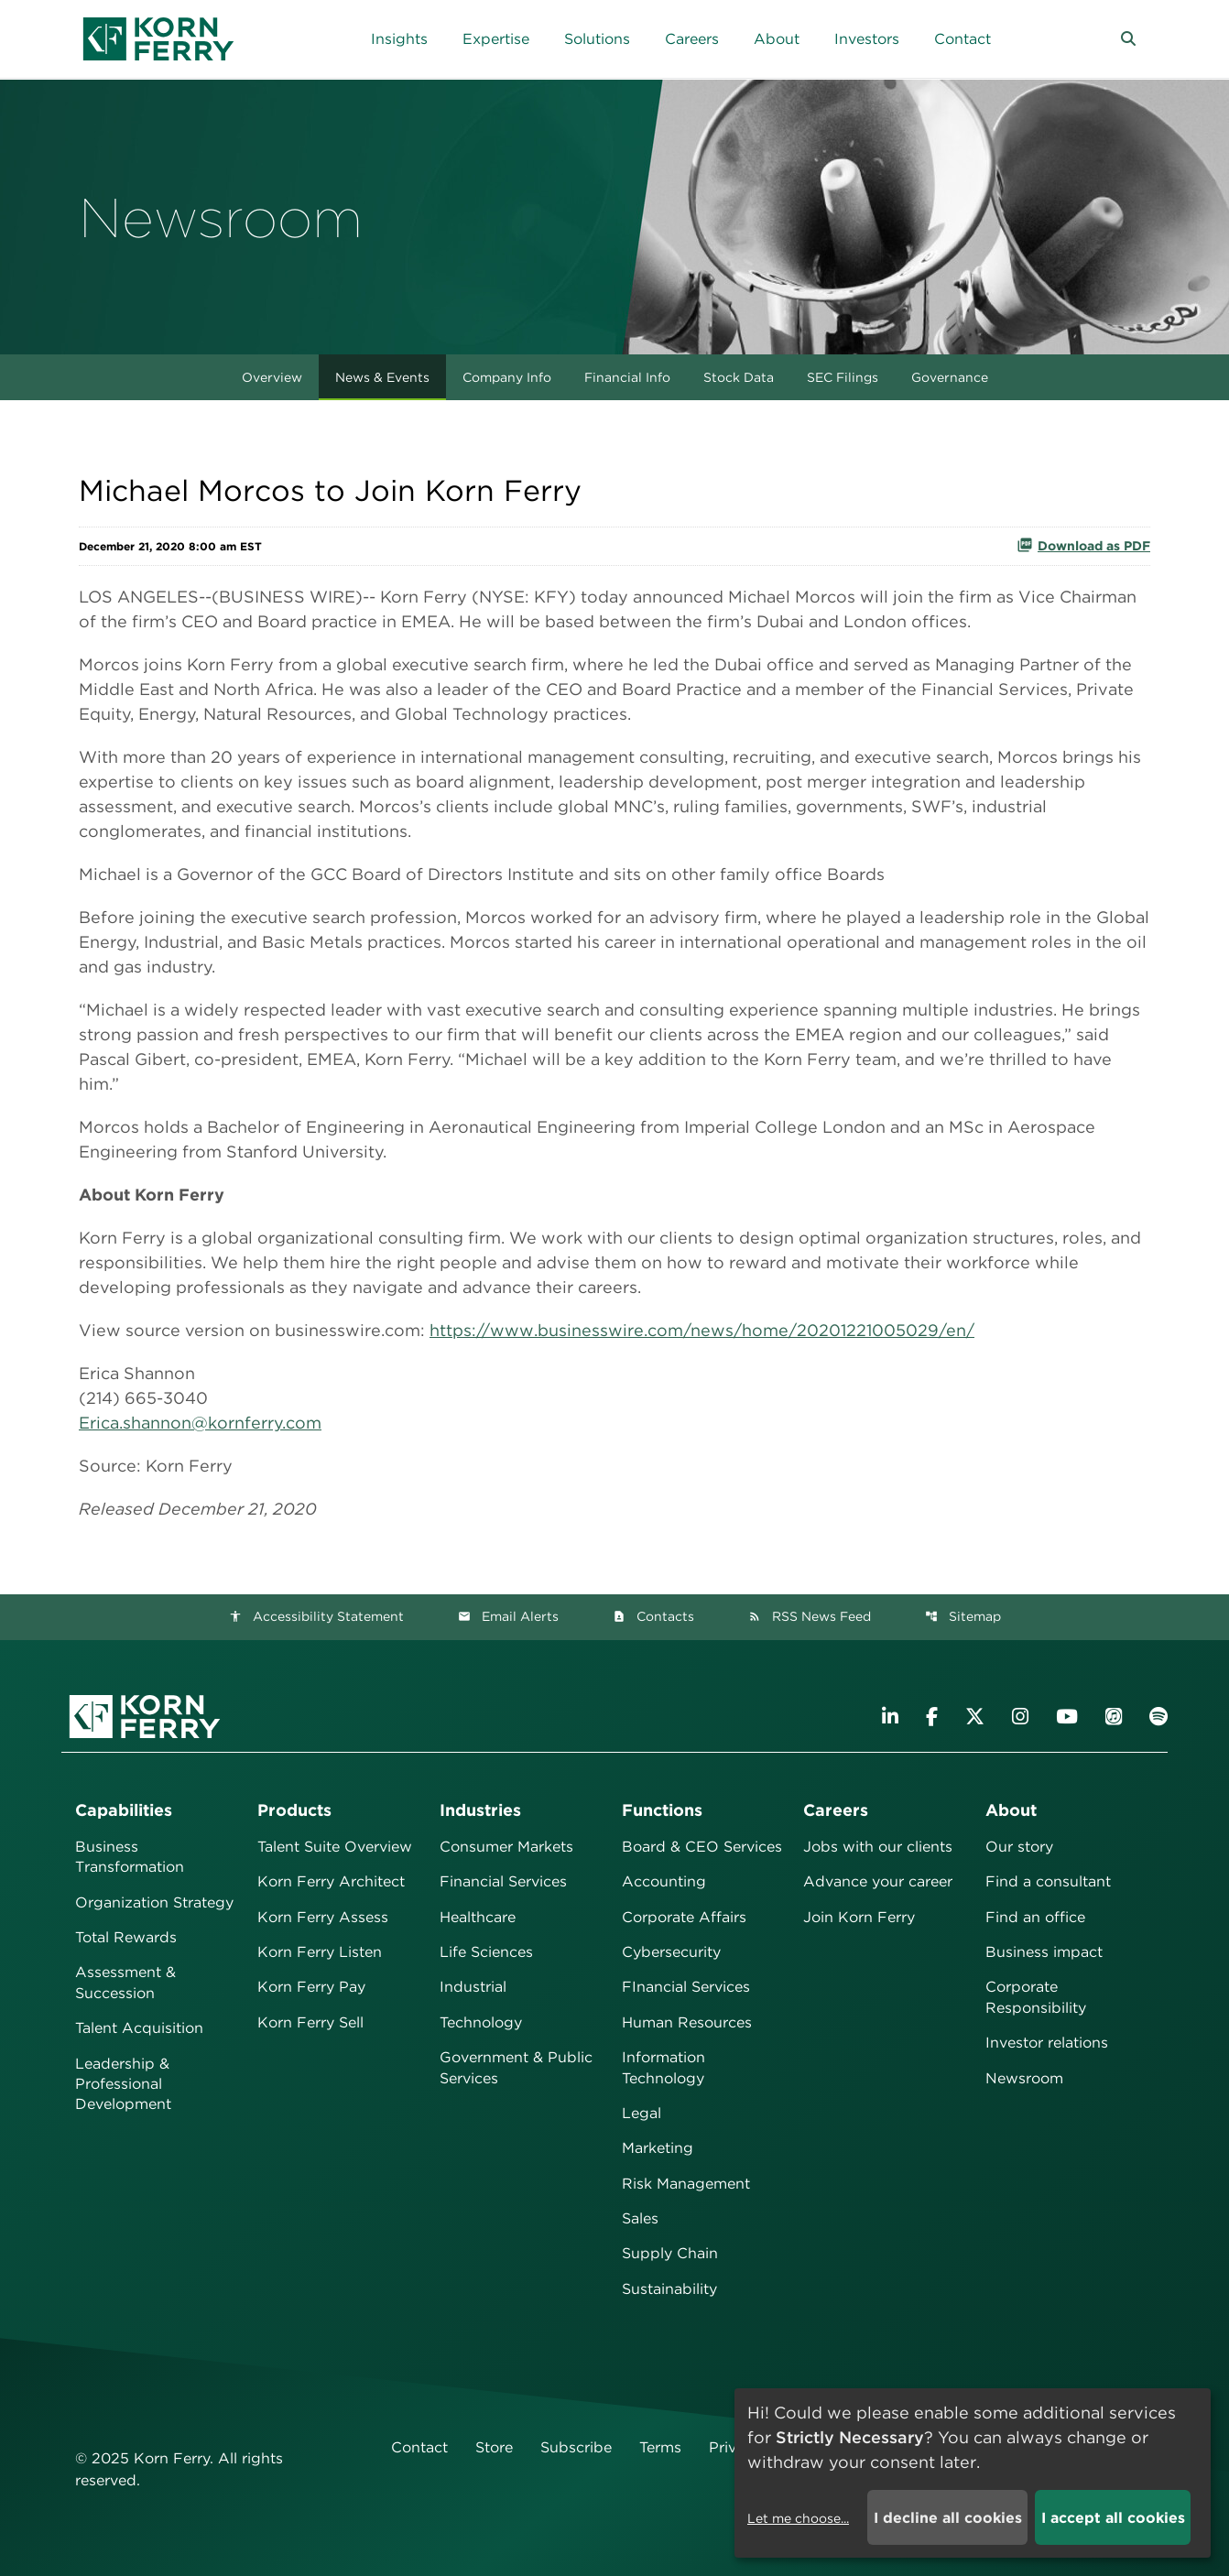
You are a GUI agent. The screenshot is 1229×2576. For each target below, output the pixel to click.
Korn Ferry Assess (322, 1917)
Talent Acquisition (139, 2028)
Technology (481, 2022)
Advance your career (877, 1881)
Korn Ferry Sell (310, 2022)
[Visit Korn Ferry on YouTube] (1067, 1716)
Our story (1019, 1846)
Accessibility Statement (316, 1616)
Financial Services (503, 1881)
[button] (1128, 39)
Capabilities (123, 1810)
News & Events (382, 377)
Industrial (473, 1986)
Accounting (664, 1881)
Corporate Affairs (684, 1917)
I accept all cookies (1113, 2518)
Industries (480, 1810)
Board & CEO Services (702, 1846)
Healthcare (478, 1917)
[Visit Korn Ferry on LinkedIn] (890, 1716)
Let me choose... (798, 2518)
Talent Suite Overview (334, 1846)
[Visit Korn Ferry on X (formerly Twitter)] (974, 1716)
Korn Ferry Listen (319, 1952)
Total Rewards (126, 1937)
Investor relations (1046, 2042)
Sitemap (963, 1616)
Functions (662, 1810)
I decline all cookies (948, 2518)
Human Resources (687, 2022)
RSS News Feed (809, 1616)
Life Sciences (486, 1952)
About (1011, 1810)
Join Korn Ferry (859, 1917)
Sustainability (669, 2289)
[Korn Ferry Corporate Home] (158, 38)
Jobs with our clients (877, 1846)
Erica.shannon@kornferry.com (200, 1422)
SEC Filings (842, 377)
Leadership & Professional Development (123, 2084)
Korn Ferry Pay (311, 1986)
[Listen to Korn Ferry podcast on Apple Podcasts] (1113, 1716)
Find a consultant (1048, 1881)
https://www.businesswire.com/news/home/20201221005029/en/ (702, 1330)
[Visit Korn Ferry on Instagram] (1020, 1716)
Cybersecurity (671, 1952)
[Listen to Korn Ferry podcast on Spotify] (1158, 1716)
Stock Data (738, 377)
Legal (641, 2113)
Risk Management (686, 2183)
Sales (640, 2218)
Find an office (1035, 1917)
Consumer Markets (506, 1846)
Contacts (653, 1616)
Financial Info (627, 377)
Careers (835, 1810)
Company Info (506, 377)
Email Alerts (508, 1616)
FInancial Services (686, 1986)
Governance (949, 377)
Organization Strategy (154, 1902)
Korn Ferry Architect (331, 1881)
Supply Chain (670, 2253)
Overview (272, 377)
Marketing (657, 2148)
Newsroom (1024, 2078)
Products (294, 1810)
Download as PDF (1083, 545)
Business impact (1044, 1952)
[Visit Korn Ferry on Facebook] (932, 1716)
